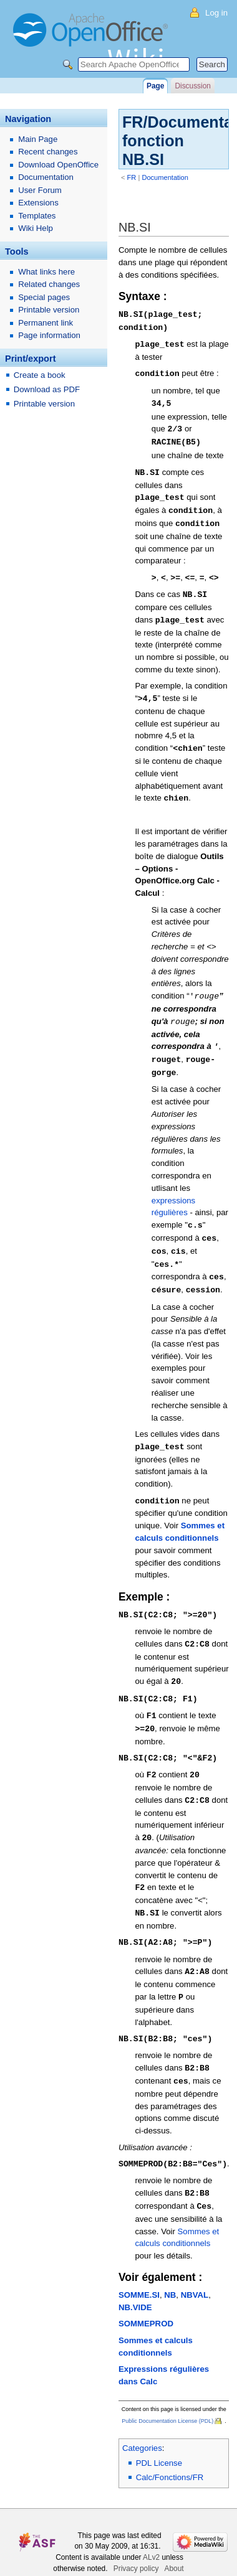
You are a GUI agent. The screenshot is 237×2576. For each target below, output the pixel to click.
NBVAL (194, 2263)
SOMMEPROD (146, 2291)
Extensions (38, 202)
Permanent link (45, 322)
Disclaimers (161, 2548)
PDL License (159, 2431)
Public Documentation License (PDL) (167, 2389)
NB (170, 2263)
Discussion (192, 86)
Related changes (49, 284)
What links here (46, 271)
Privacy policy (136, 2536)
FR (132, 177)
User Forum (40, 190)
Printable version (48, 309)
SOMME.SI (139, 2263)
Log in (216, 12)
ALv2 (151, 2525)
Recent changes (47, 151)
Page (155, 86)
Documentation (165, 177)
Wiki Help (35, 228)
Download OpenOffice (58, 164)
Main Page (37, 139)
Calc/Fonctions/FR (169, 2445)
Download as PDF (47, 389)
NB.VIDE (135, 2275)
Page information (49, 335)
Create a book (39, 375)
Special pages (44, 297)
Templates (37, 215)
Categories (142, 2416)
